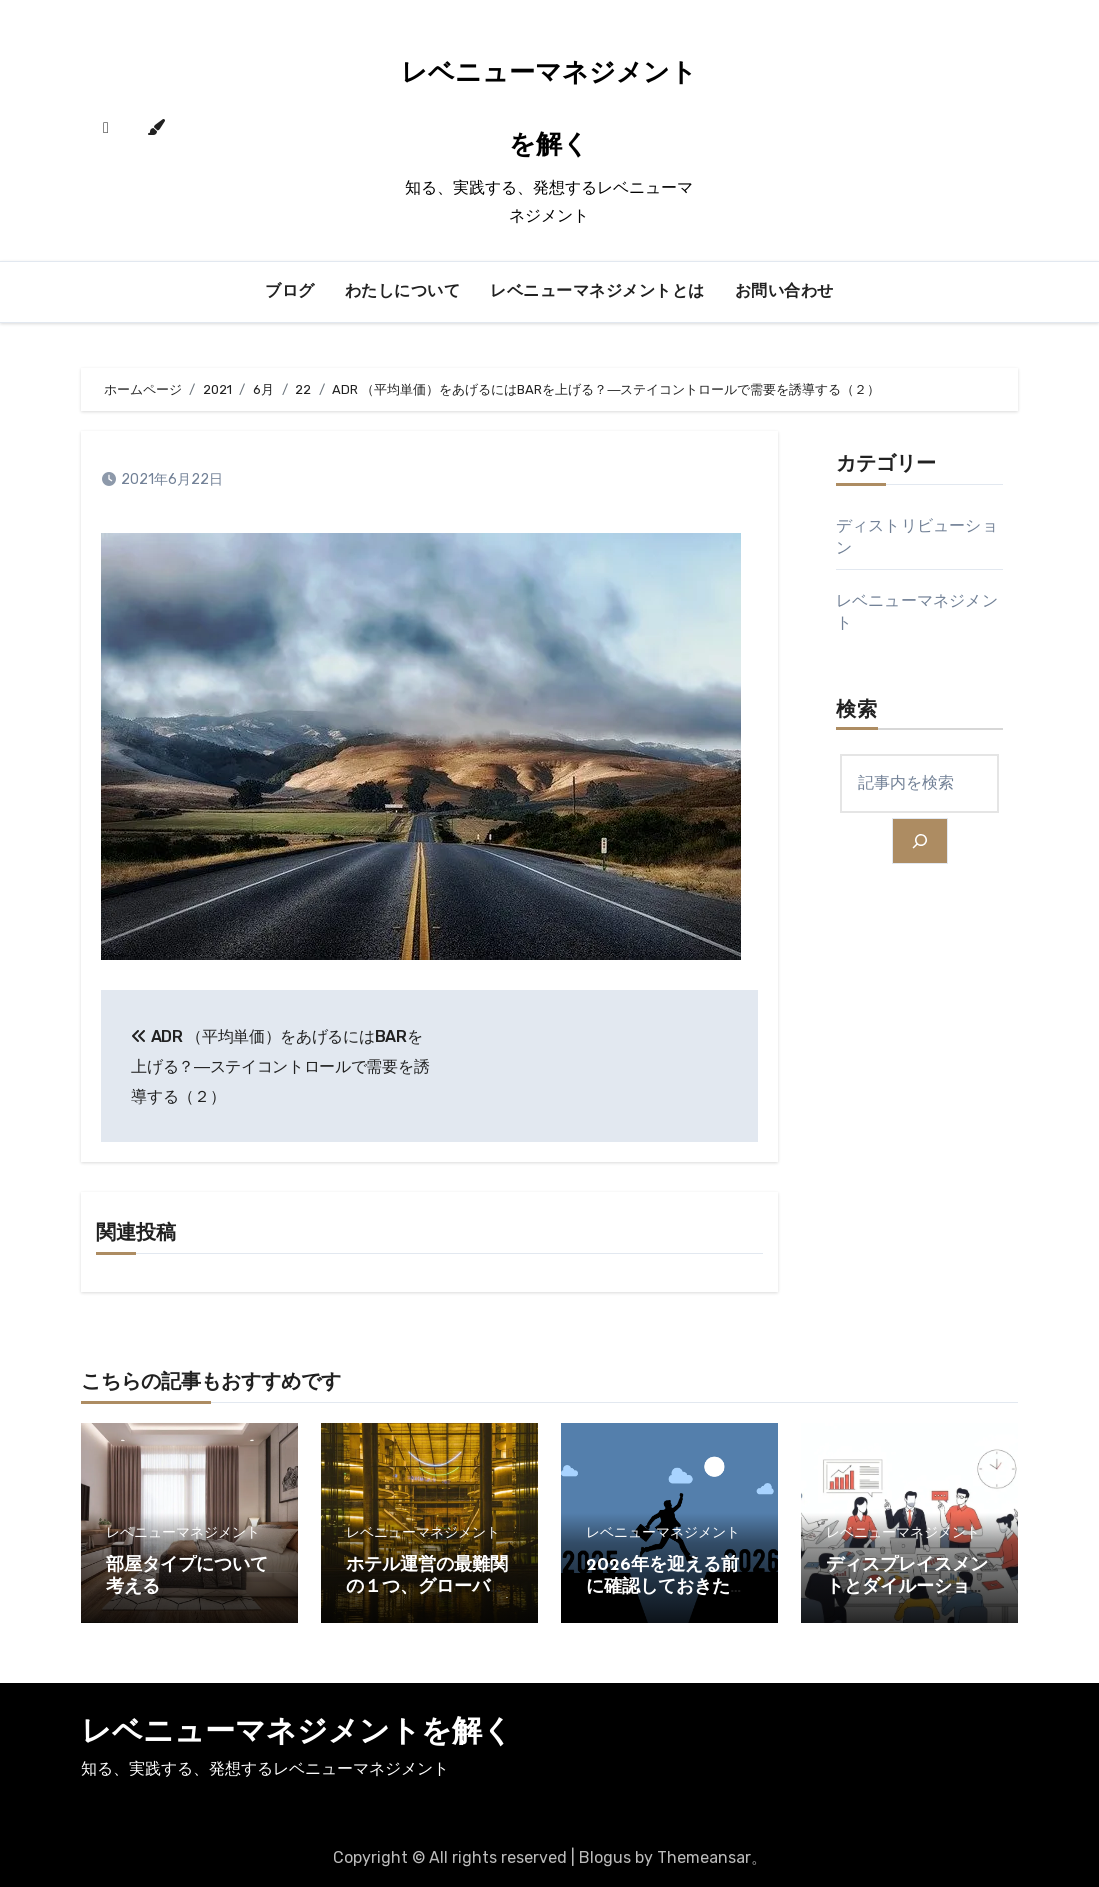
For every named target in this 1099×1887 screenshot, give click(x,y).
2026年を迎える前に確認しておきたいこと (667, 1587)
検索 (857, 711)
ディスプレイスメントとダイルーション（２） (907, 1587)
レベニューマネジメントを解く (297, 1733)
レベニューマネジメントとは (597, 292)
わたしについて (403, 292)
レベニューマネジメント (183, 1533)
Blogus (605, 1857)
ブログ (290, 292)
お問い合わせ (784, 292)
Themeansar (704, 1857)
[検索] (920, 841)
